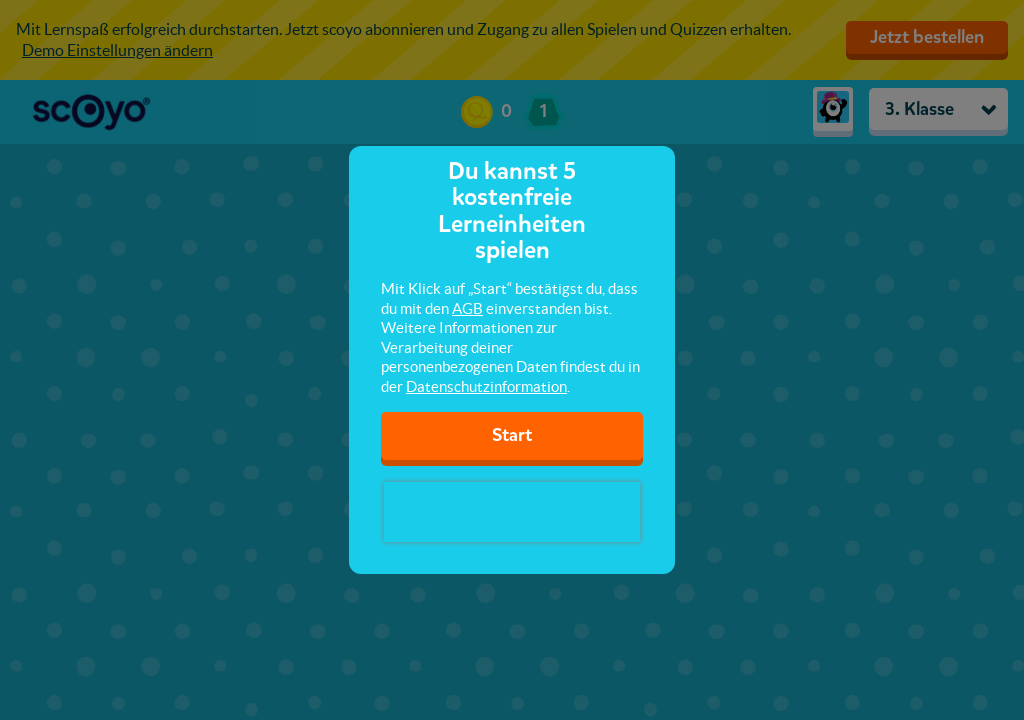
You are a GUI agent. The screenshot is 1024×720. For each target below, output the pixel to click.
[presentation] (512, 512)
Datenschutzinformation (486, 386)
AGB (467, 308)
